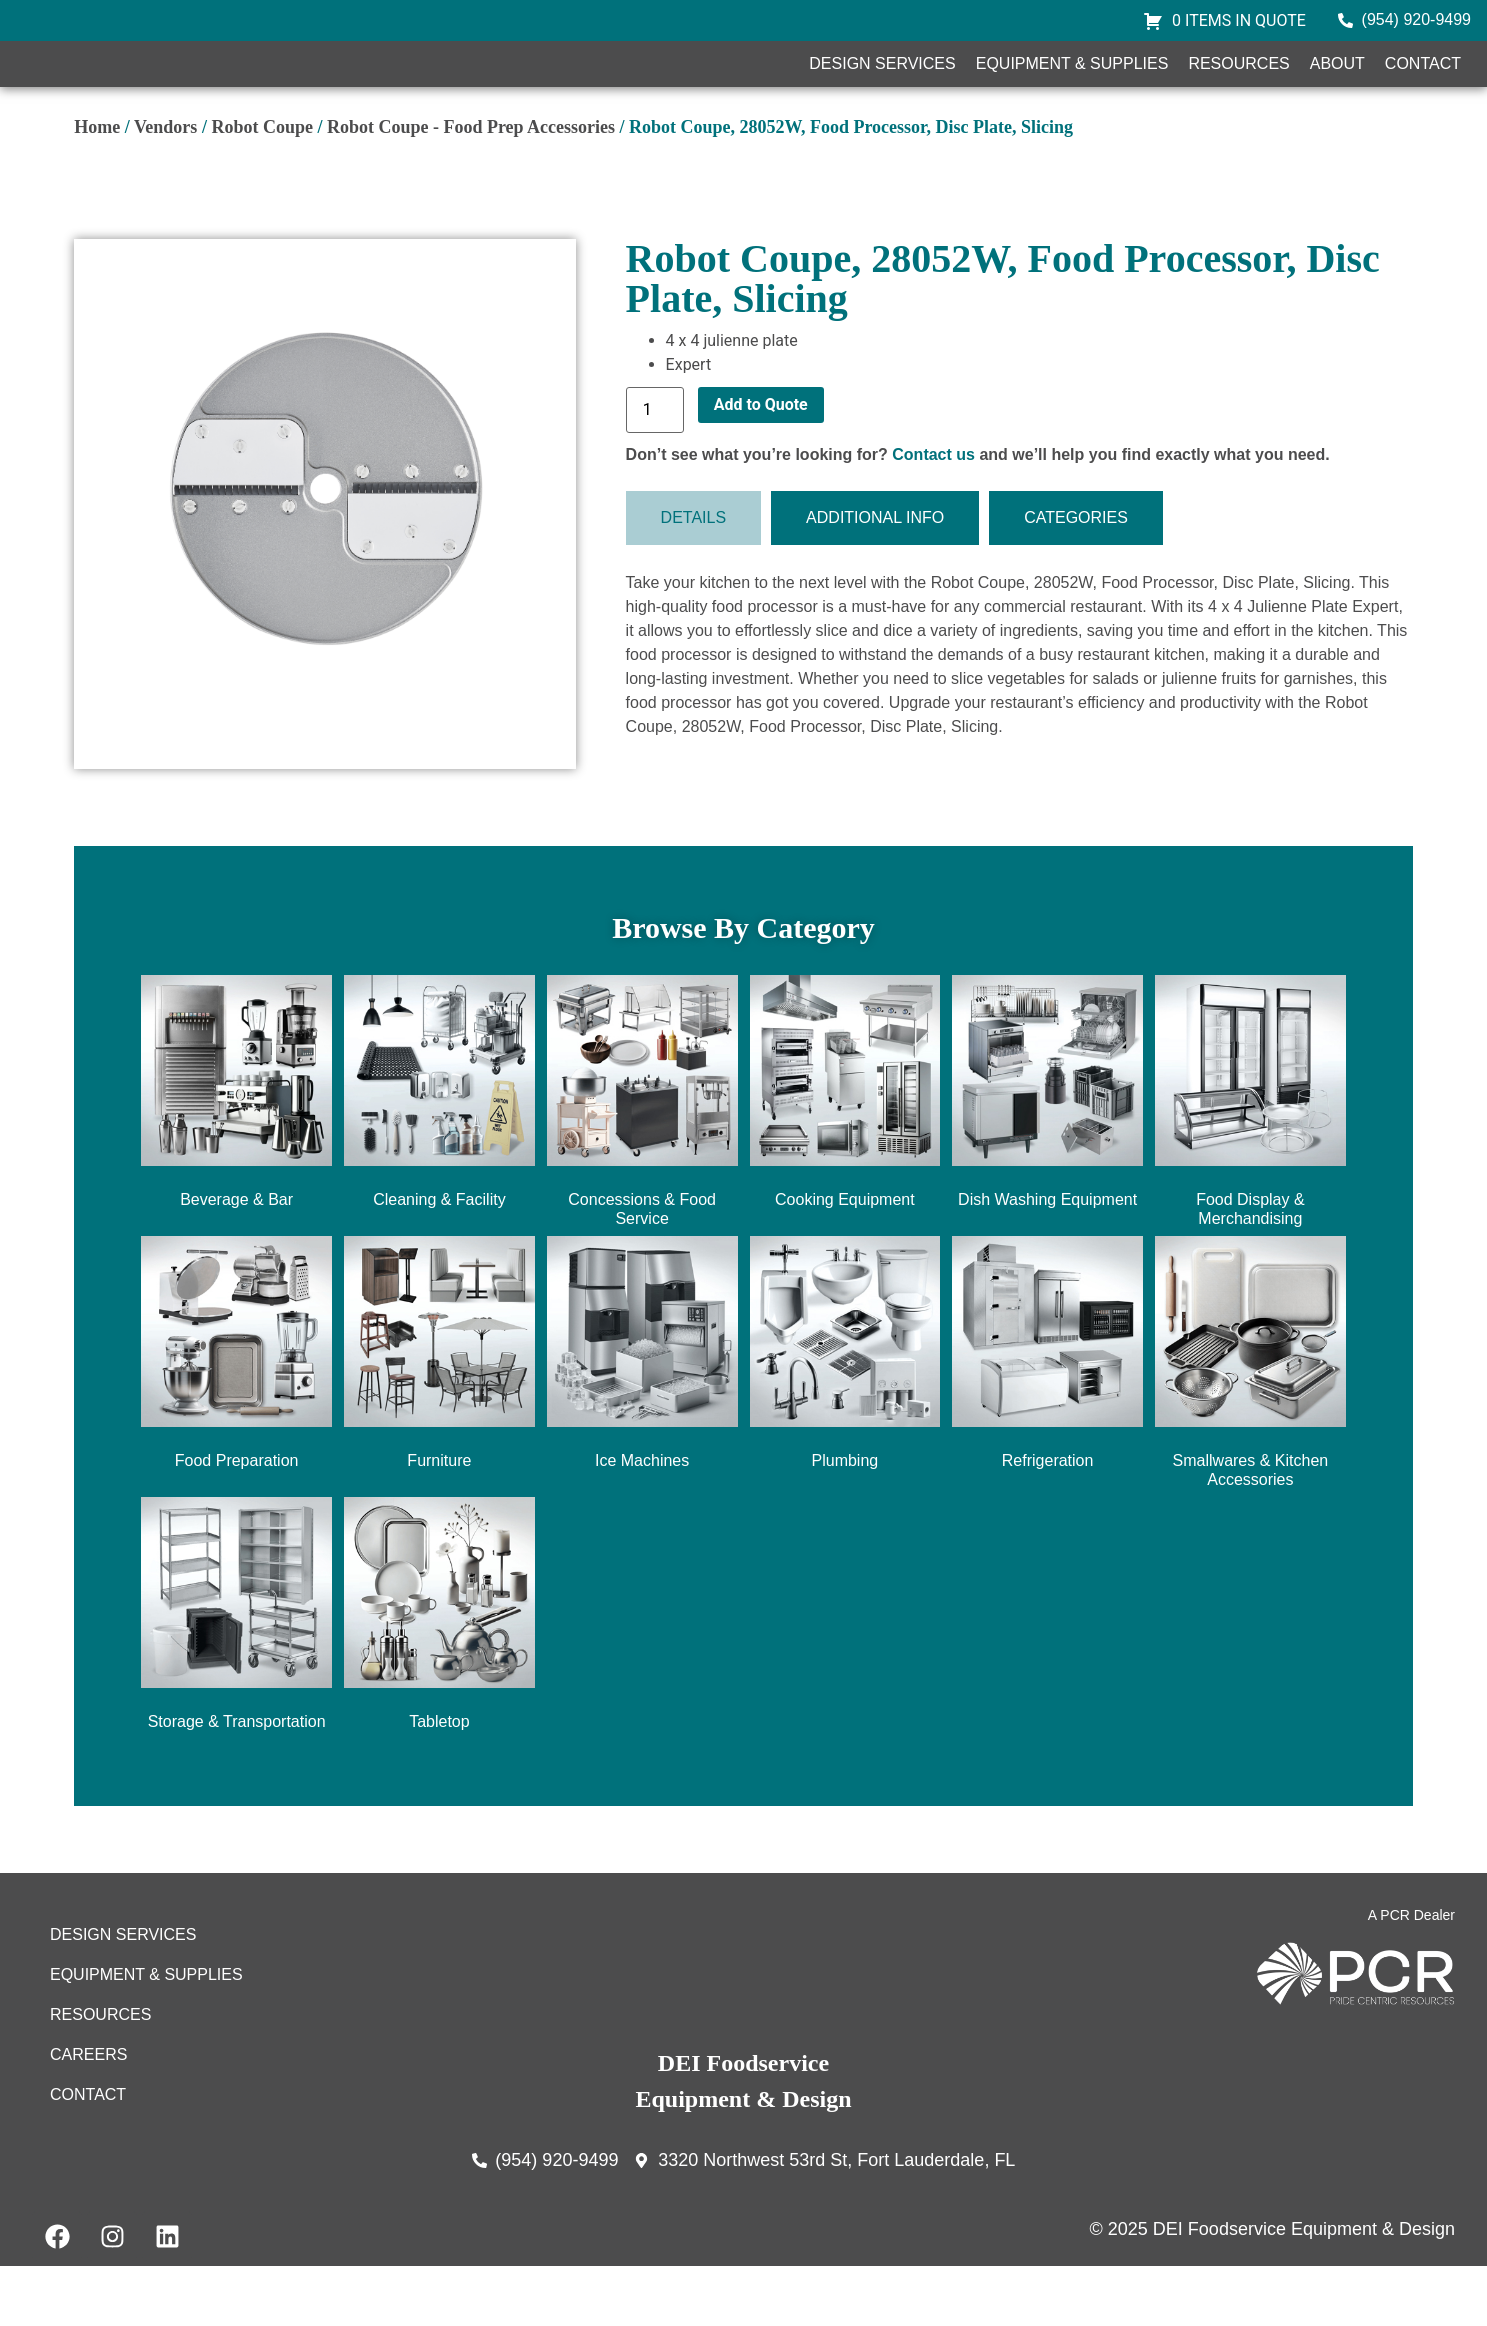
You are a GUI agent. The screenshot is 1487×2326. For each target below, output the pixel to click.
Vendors (165, 186)
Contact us (933, 513)
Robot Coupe (262, 186)
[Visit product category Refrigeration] (1047, 1416)
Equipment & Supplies (1072, 93)
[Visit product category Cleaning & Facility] (439, 1155)
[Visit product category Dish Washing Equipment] (1047, 1155)
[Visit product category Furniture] (439, 1416)
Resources (1238, 93)
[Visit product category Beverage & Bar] (236, 1155)
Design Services (882, 93)
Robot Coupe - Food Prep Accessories (471, 186)
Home (97, 186)
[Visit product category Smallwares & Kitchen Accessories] (1250, 1425)
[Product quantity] (655, 469)
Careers (88, 2113)
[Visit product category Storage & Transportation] (236, 1678)
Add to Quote (761, 463)
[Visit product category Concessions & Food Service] (642, 1164)
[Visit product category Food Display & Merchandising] (1250, 1164)
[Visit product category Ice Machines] (642, 1416)
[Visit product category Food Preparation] (236, 1416)
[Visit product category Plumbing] (845, 1416)
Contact (1423, 93)
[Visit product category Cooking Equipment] (845, 1155)
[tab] (694, 578)
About (1337, 93)
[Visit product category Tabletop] (439, 1678)
